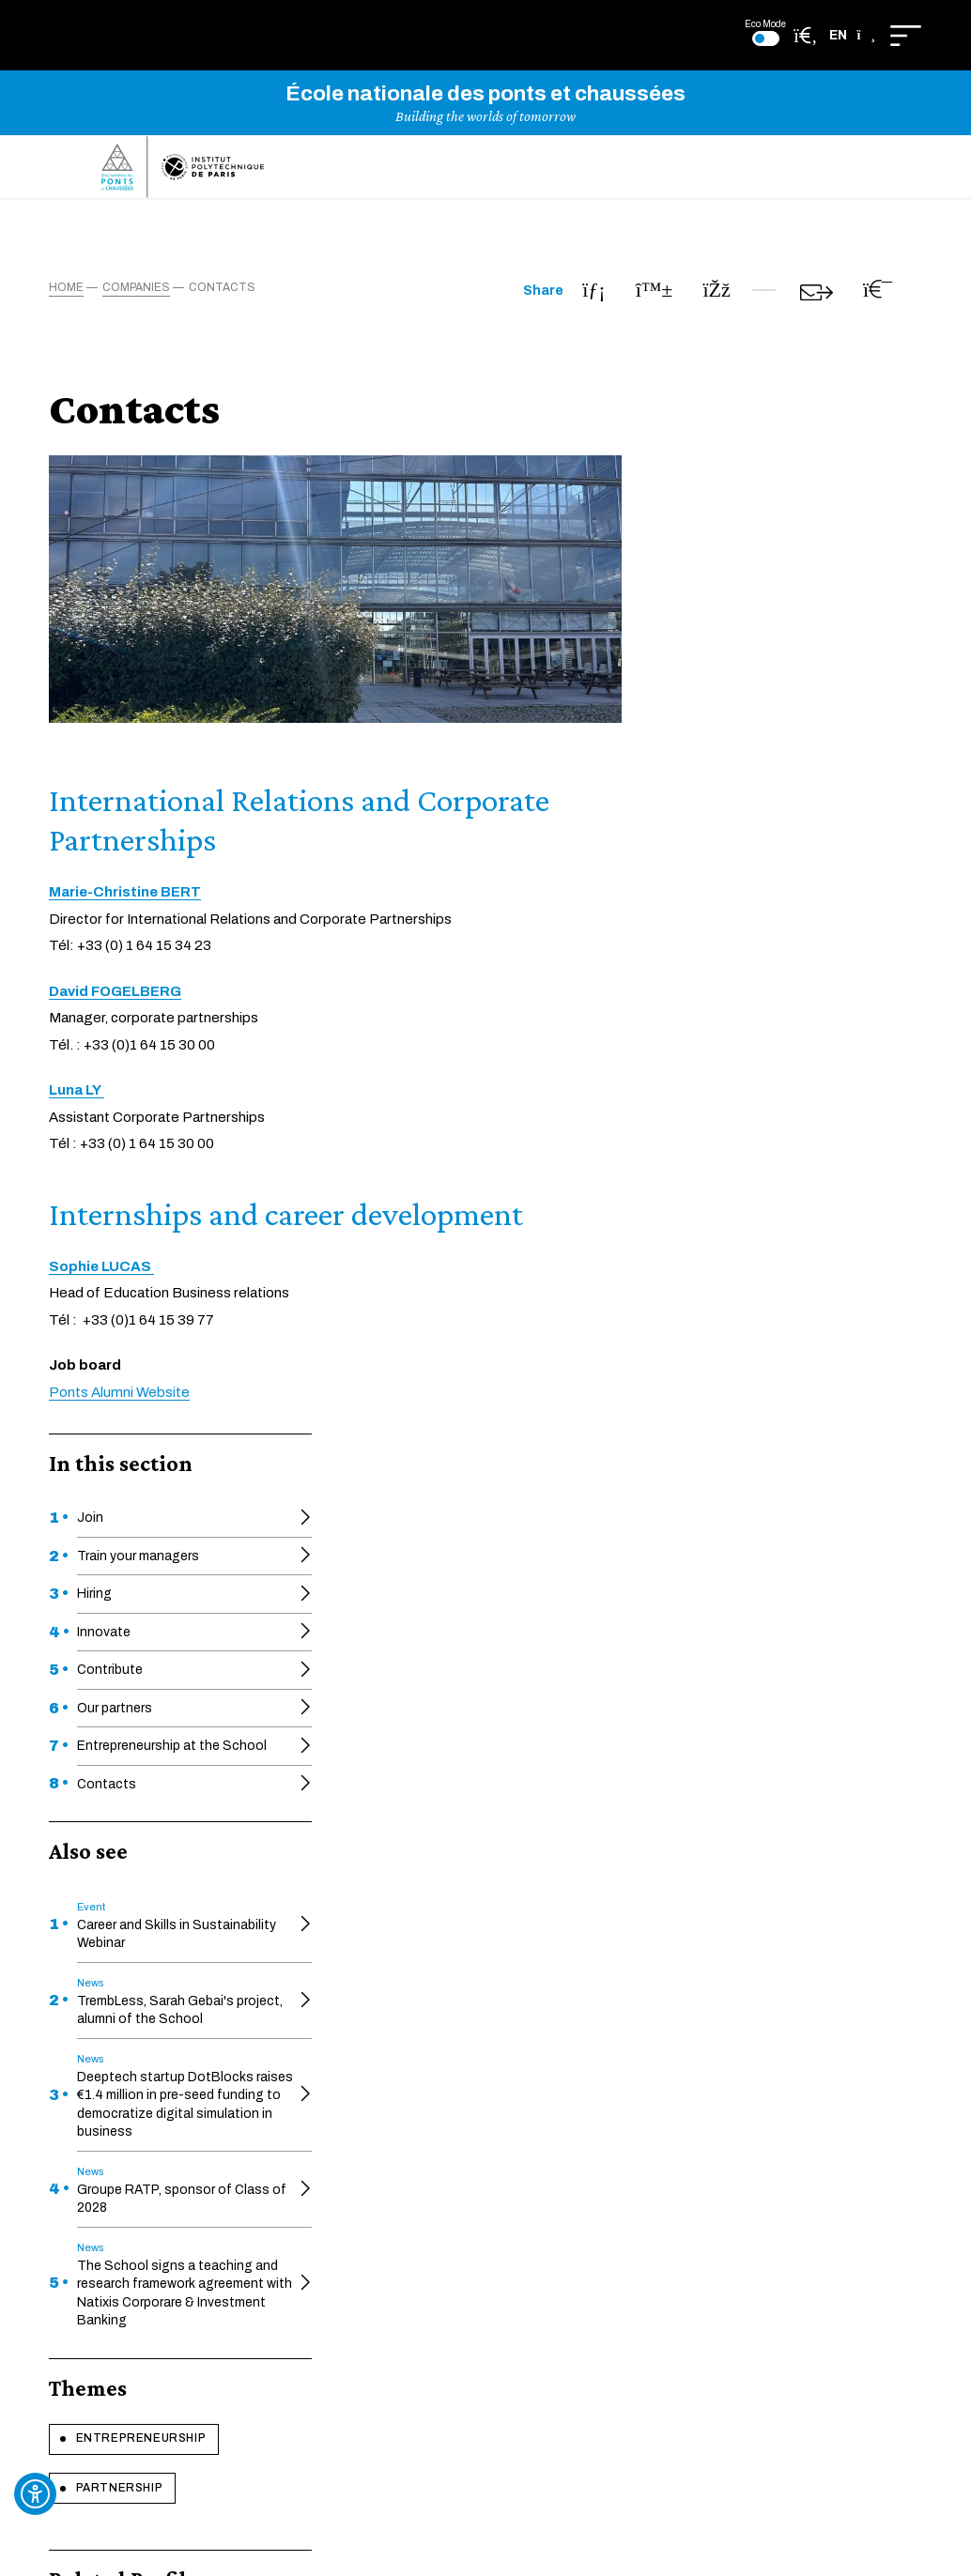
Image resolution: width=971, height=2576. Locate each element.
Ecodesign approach (680, 2021)
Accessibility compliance (692, 1987)
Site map (643, 2122)
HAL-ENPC (338, 2015)
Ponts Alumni (491, 2150)
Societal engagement (371, 2072)
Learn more (486, 1798)
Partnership (114, 1425)
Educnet (331, 2044)
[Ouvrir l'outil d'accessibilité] (35, 2494)
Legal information (670, 2088)
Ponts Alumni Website (419, 1411)
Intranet (329, 2227)
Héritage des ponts (509, 2044)
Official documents (362, 1987)
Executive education (513, 1987)
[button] (852, 35)
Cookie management (680, 2054)
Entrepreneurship (133, 1388)
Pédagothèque (496, 2072)
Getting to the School (372, 2178)
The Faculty (487, 2015)
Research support (359, 2150)
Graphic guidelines (507, 2101)
